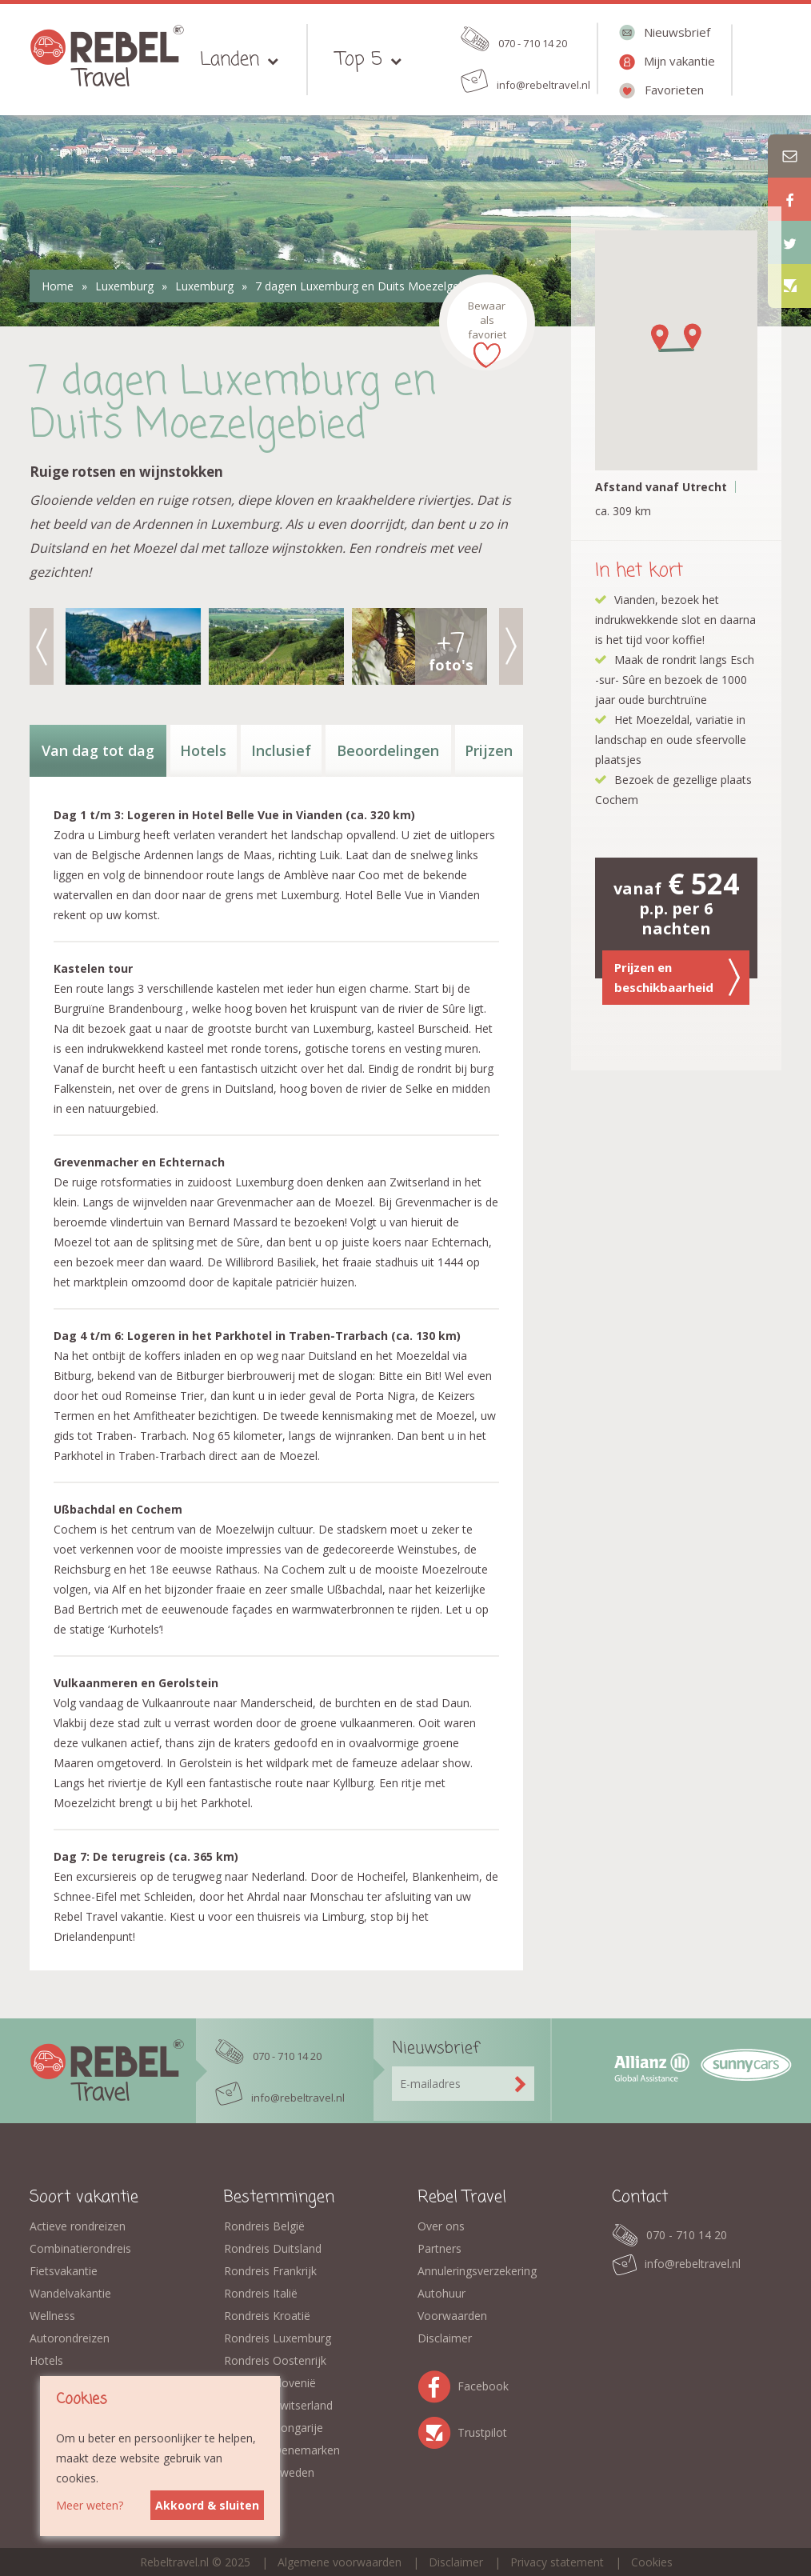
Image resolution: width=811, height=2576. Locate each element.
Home (58, 286)
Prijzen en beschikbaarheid (677, 977)
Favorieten (674, 90)
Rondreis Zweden (269, 2472)
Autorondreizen (70, 2338)
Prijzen (489, 750)
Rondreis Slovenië (270, 2382)
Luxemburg (124, 286)
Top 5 (359, 60)
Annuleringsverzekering (477, 2270)
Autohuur (441, 2293)
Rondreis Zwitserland (278, 2405)
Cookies (652, 2562)
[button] (657, 338)
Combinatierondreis (80, 2248)
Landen (229, 60)
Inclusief (281, 750)
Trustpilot (437, 2430)
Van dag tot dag (98, 750)
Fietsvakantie (64, 2270)
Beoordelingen (388, 750)
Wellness (52, 2315)
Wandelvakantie (70, 2293)
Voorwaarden (452, 2315)
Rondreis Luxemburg (277, 2338)
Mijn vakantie (679, 61)
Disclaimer (444, 2338)
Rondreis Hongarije (273, 2427)
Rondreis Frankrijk (270, 2270)
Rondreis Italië (261, 2293)
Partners (439, 2248)
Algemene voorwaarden (340, 2562)
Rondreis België (264, 2226)
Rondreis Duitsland (273, 2248)
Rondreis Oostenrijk (275, 2360)
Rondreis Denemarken (282, 2450)
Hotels (203, 750)
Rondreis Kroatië (267, 2315)
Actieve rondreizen (78, 2226)
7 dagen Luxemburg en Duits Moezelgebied (368, 286)
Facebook (437, 2384)
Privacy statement (557, 2562)
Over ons (441, 2226)
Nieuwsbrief (677, 32)
